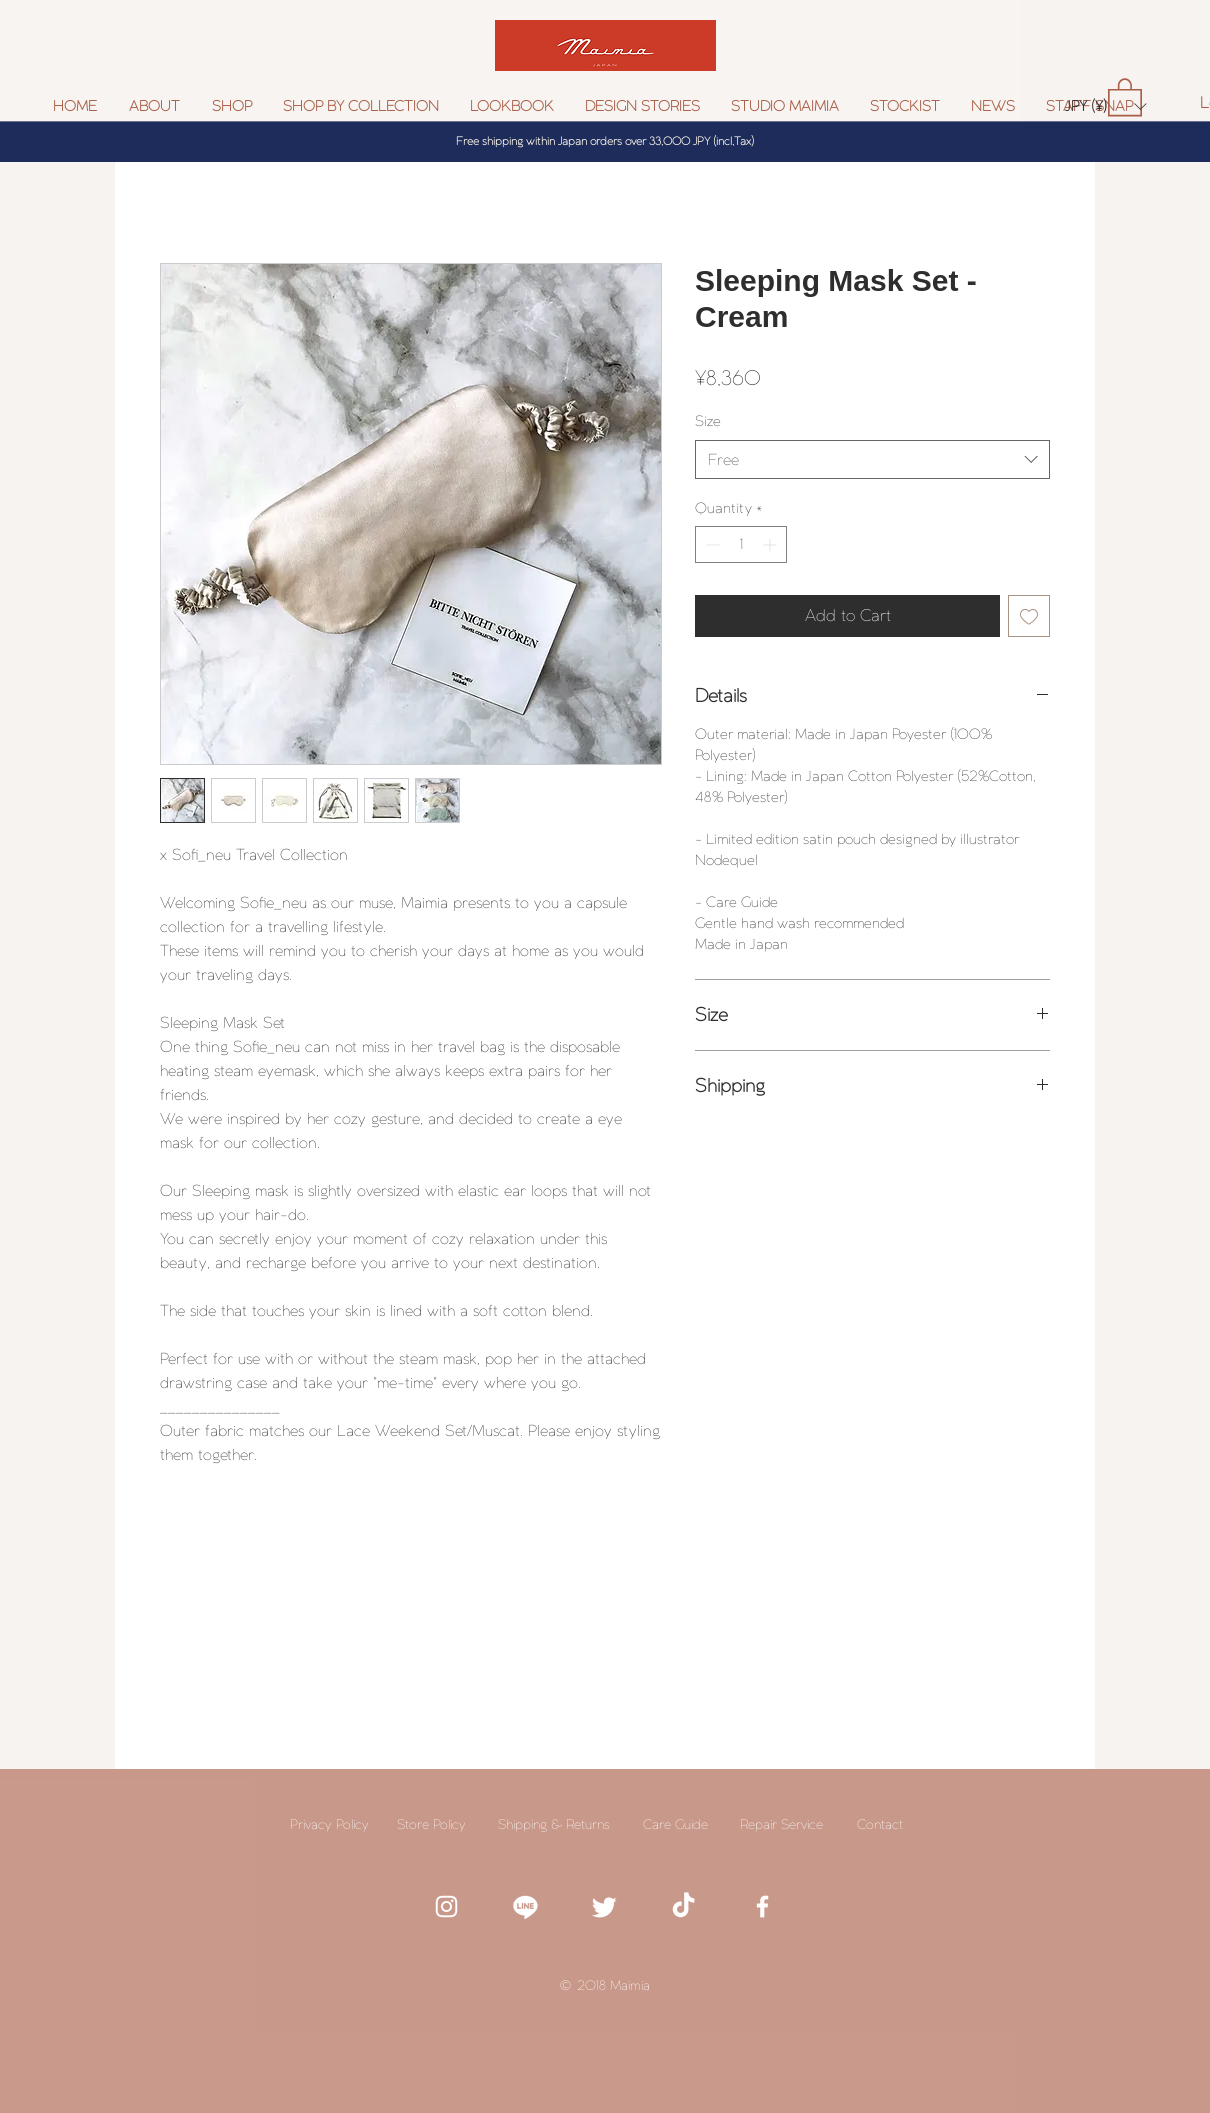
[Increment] (771, 544)
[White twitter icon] (604, 1906)
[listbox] (1105, 106)
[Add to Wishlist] (1029, 616)
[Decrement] (710, 544)
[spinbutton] (741, 544)
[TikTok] (683, 1906)
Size (708, 421)
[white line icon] (525, 1906)
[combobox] (872, 459)
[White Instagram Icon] (446, 1906)
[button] (361, 106)
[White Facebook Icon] (762, 1906)
